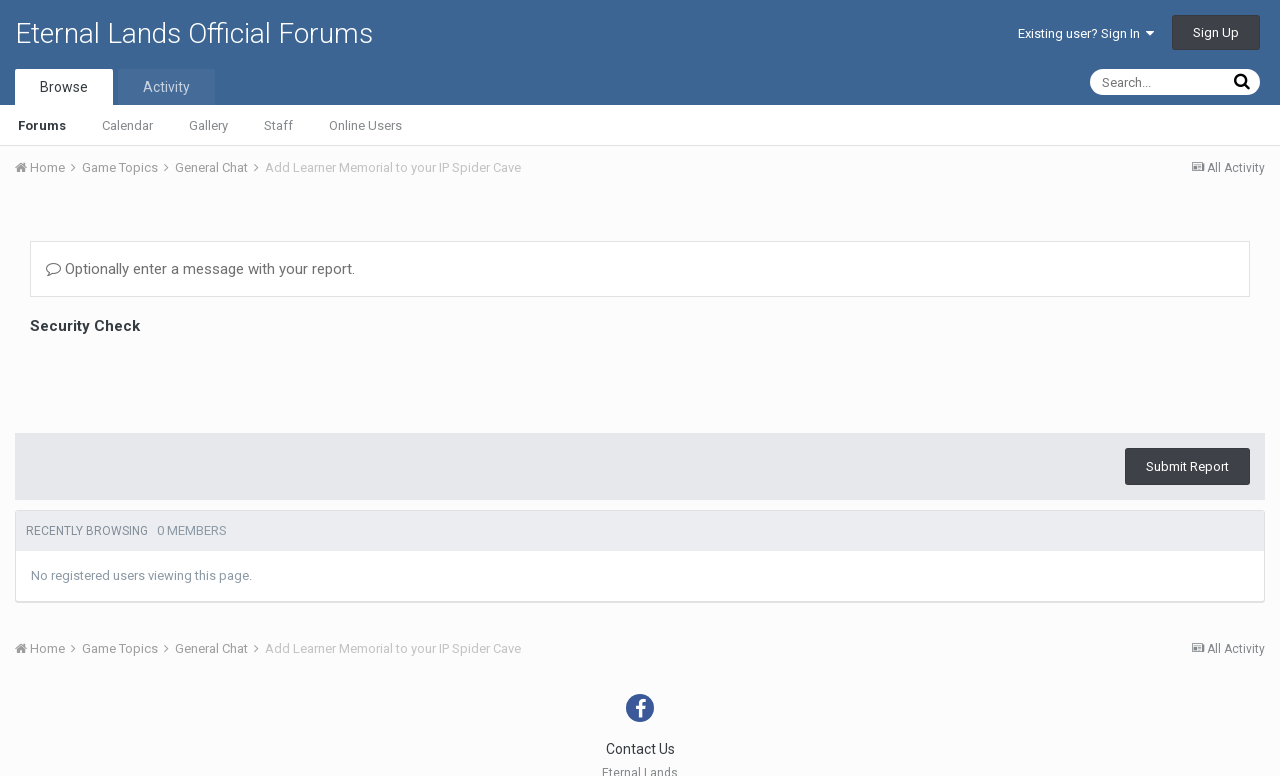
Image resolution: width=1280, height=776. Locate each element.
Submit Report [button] (1187, 466)
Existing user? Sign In (1086, 33)
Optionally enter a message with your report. (200, 269)
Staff (278, 125)
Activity (166, 87)
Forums (42, 125)
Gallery (208, 125)
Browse (64, 87)
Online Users (365, 125)
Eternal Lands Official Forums (194, 33)
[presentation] (182, 379)
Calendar (127, 125)
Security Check (85, 326)
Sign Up (1216, 32)
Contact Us (640, 749)
